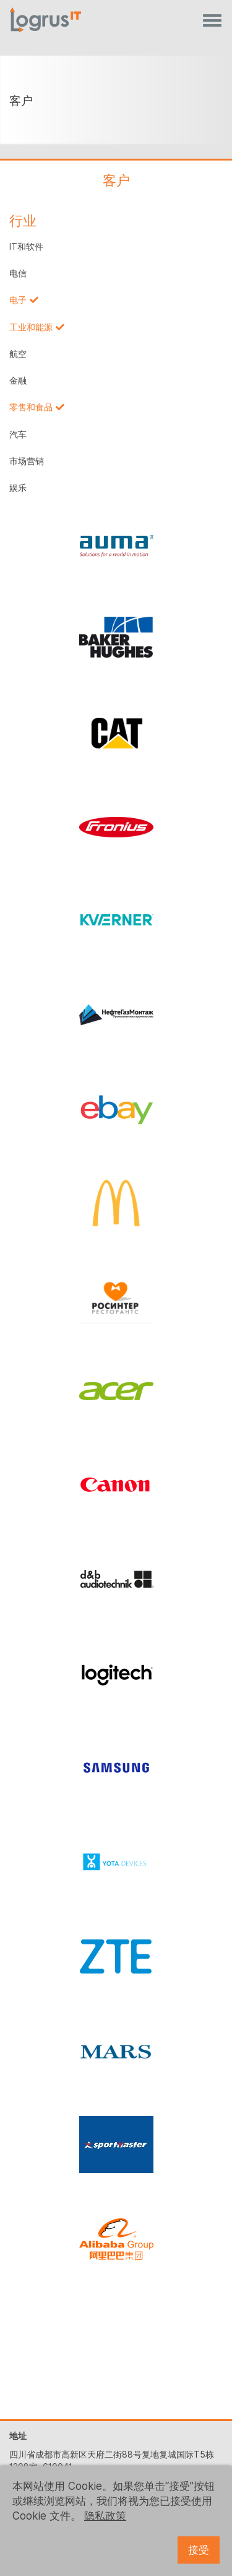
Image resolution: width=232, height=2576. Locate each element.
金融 (18, 381)
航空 (18, 354)
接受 (198, 2550)
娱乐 (18, 488)
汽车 (18, 434)
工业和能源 (31, 327)
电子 (18, 300)
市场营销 (26, 461)
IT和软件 (26, 247)
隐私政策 (105, 2516)
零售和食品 (31, 407)
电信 (18, 273)
